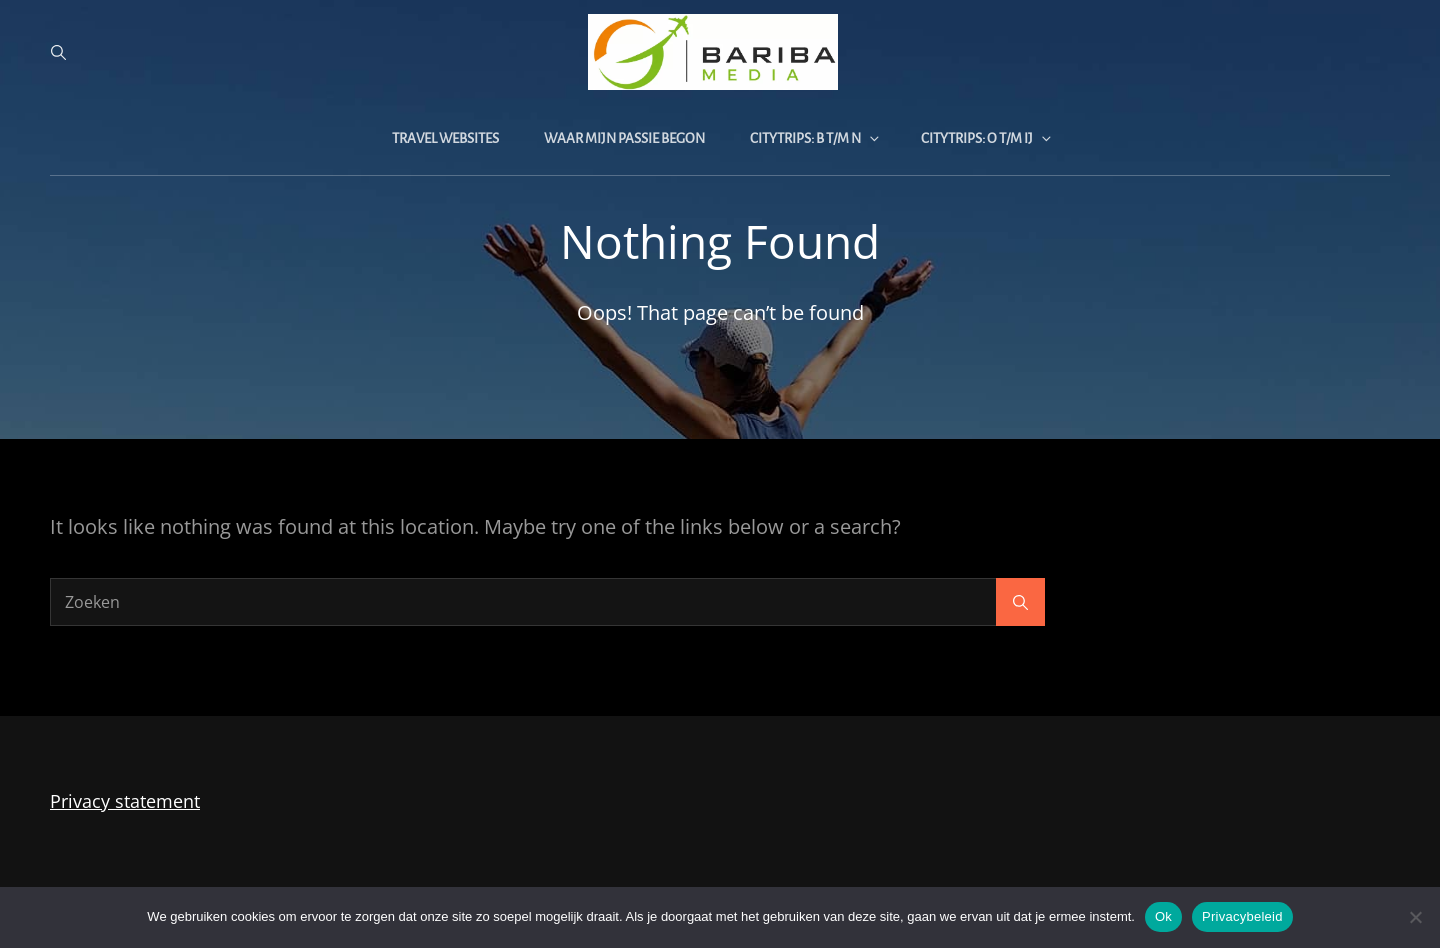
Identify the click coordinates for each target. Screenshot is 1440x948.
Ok (1163, 916)
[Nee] (1415, 917)
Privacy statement (125, 801)
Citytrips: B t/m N (816, 138)
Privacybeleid (1242, 916)
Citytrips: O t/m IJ (987, 138)
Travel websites (445, 138)
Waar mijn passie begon (624, 138)
